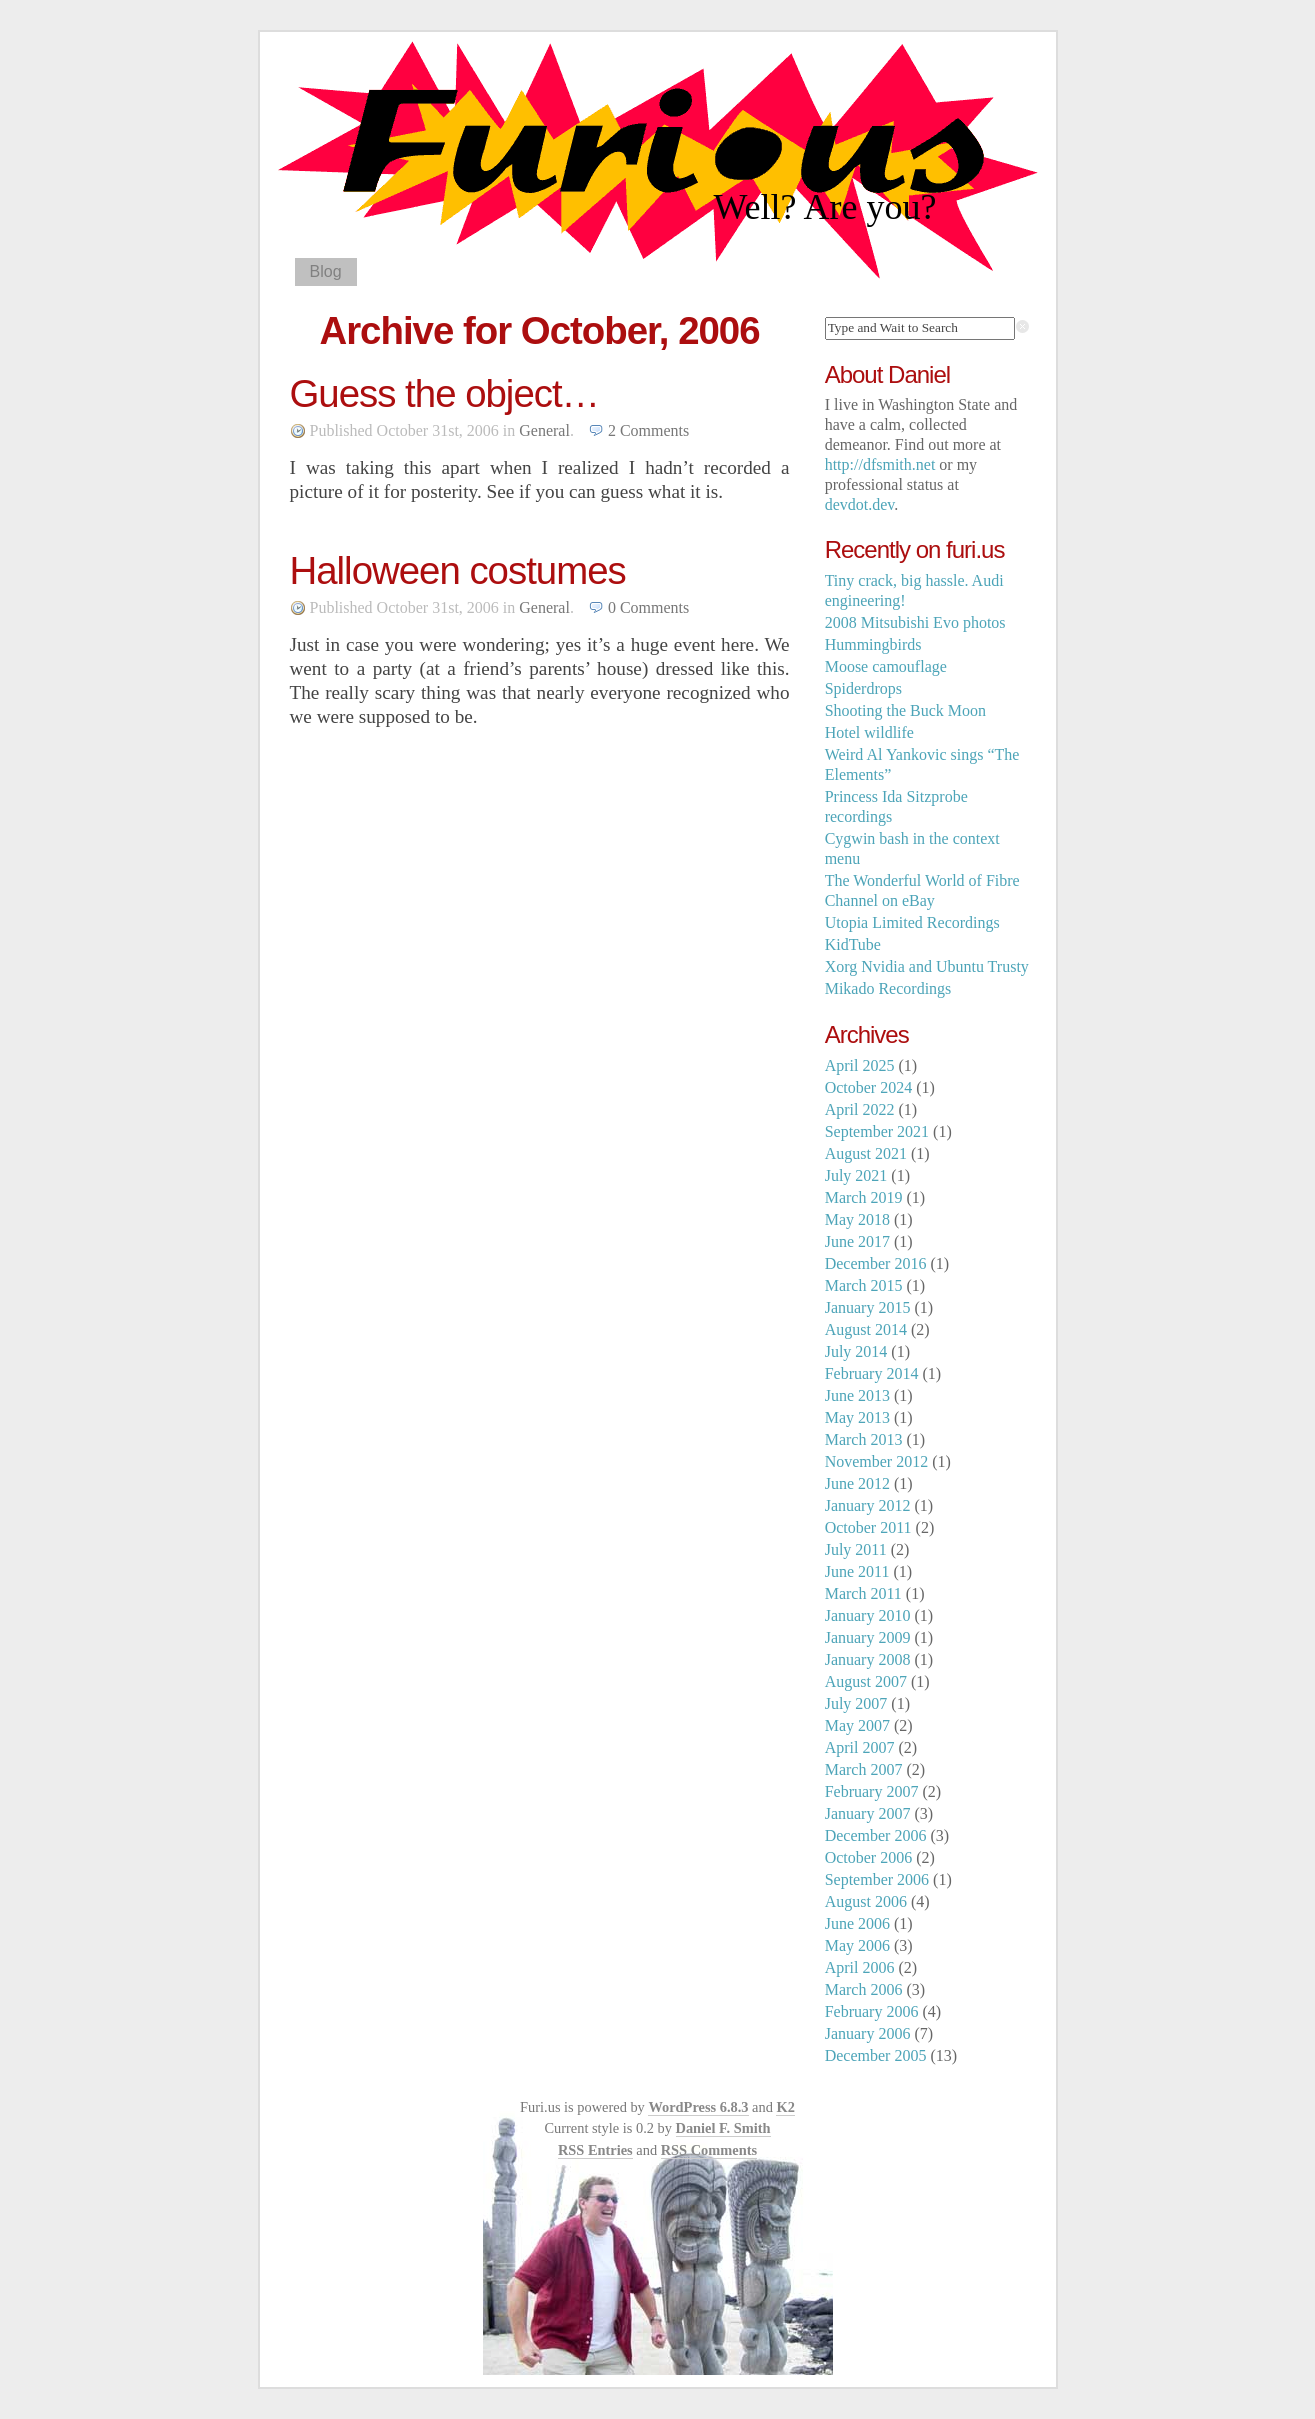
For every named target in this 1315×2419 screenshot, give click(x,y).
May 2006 (857, 1945)
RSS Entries (595, 2150)
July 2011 (856, 1549)
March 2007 (864, 1769)
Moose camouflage (886, 666)
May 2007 (857, 1725)
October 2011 (868, 1527)
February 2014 (872, 1373)
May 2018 (857, 1219)
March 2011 (863, 1593)
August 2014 (866, 1329)
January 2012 (868, 1505)
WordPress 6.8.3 (698, 2107)
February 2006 (872, 2011)
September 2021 (877, 1131)
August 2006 (866, 1901)
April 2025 (860, 1065)
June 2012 (857, 1483)
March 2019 (864, 1197)
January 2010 (868, 1615)
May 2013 (857, 1417)
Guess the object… (445, 393)
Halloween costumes (458, 570)
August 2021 (866, 1153)
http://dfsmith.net (880, 464)
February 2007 (872, 1791)
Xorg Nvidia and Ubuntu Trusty (927, 966)
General (544, 430)
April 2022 (860, 1109)
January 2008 (868, 1659)
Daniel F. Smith (723, 2128)
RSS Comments (709, 2150)
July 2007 (856, 1703)
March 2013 (864, 1439)
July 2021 (856, 1175)
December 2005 (876, 2055)
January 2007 (868, 1813)
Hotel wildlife (869, 732)
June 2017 (857, 1241)
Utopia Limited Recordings (912, 922)
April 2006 (860, 1967)
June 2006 (857, 1923)
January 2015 (868, 1307)
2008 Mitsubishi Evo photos (915, 622)
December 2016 (876, 1263)
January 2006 (868, 2033)
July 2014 (856, 1351)
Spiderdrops (863, 688)
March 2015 (864, 1285)
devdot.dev (860, 504)
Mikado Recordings (888, 988)
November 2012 (877, 1461)
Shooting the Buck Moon (905, 710)
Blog (326, 271)
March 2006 (864, 1989)
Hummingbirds (873, 644)
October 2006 (869, 1857)
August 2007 (866, 1681)
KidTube (853, 944)
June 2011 (857, 1571)
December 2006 (876, 1835)
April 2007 (860, 1747)
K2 (785, 2107)
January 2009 (868, 1637)
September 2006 (877, 1879)
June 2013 (857, 1395)
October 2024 (869, 1087)
